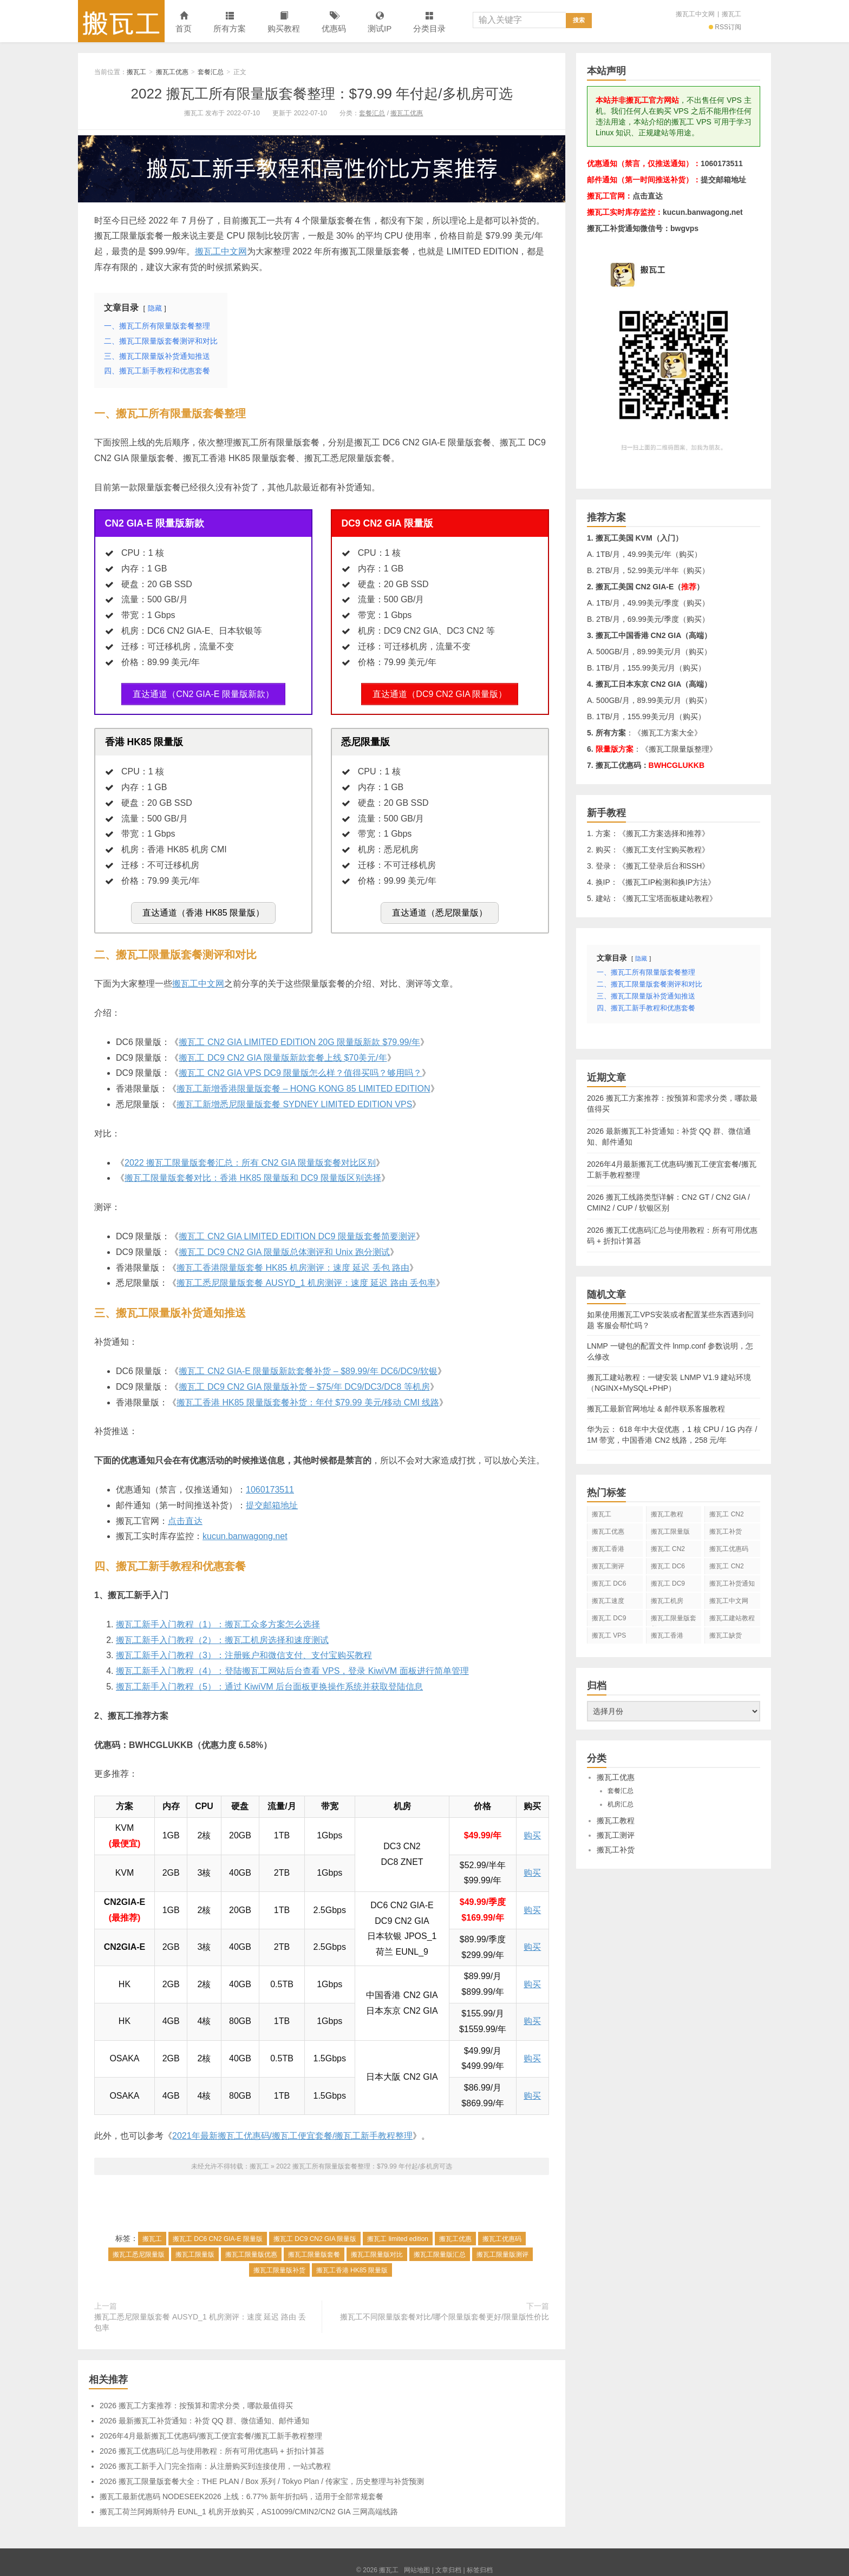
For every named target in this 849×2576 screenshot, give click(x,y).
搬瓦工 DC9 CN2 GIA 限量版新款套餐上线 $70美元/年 (283, 1052)
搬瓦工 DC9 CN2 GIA (668, 1586)
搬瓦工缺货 (725, 1635)
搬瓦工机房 (667, 1601)
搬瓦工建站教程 (732, 1618)
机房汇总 (621, 1804)
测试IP (379, 22)
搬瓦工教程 (667, 1514)
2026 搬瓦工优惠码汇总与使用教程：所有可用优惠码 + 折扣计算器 (212, 2446)
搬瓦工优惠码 (501, 2234)
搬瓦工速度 (608, 1601)
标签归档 (480, 2565)
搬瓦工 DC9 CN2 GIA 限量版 (314, 2234)
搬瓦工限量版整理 (679, 749)
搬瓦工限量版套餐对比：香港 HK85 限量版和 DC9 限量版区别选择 (253, 1173)
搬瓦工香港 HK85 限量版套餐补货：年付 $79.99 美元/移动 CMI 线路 (308, 1397)
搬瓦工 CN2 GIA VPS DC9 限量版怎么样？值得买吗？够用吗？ (300, 1068)
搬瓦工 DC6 (609, 1583)
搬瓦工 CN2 (726, 1566)
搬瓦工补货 (725, 1531)
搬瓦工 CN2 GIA (726, 1516)
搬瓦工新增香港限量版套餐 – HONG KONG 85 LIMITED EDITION (303, 1083)
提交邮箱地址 (272, 1500)
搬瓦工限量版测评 (502, 2249)
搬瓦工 (121, 21)
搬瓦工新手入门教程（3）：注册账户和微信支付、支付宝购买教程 (244, 1650)
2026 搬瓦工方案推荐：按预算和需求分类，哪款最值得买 (196, 2400)
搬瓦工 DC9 (609, 1618)
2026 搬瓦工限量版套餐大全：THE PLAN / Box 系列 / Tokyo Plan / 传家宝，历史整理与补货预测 (262, 2476)
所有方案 (229, 22)
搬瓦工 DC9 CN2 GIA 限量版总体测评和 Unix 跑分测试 (284, 1247)
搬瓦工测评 (608, 1566)
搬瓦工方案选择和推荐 (664, 833)
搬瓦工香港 (608, 1549)
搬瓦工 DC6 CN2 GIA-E (668, 1568)
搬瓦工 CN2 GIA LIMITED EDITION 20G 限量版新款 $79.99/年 (299, 1037)
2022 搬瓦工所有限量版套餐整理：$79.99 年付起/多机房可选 (321, 94)
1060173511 (270, 1484)
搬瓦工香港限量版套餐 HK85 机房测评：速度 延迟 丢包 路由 (293, 1262)
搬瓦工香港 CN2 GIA (667, 1638)
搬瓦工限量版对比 (377, 2249)
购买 (532, 1830)
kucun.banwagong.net (245, 1531)
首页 (183, 22)
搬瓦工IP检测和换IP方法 (666, 882)
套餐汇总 (211, 72)
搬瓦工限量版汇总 (440, 2249)
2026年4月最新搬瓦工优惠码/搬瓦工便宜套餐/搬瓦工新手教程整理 (211, 2431)
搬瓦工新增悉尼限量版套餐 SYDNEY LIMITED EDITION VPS (294, 1099)
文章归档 (448, 2565)
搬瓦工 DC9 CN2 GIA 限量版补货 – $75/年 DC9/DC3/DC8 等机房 (304, 1381)
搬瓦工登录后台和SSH (664, 866)
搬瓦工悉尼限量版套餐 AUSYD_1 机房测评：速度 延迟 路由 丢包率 (306, 1278)
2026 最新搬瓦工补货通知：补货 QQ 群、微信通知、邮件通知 (204, 2415)
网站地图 (417, 2565)
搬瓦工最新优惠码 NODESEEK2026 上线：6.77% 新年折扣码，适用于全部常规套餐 (241, 2491)
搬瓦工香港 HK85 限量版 (352, 2265)
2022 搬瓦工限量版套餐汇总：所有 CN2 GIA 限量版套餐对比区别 (250, 1157)
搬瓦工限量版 (194, 2249)
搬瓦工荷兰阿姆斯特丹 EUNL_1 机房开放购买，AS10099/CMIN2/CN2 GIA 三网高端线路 (249, 2506)
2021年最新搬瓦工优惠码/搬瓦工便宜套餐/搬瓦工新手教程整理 (292, 2130)
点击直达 (185, 1515)
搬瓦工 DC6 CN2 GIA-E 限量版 (218, 2234)
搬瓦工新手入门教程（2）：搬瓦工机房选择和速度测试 (222, 1635)
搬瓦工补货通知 (732, 1583)
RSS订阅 (725, 27)
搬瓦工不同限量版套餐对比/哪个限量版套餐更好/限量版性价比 (444, 2312)
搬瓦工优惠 (172, 72)
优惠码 (334, 22)
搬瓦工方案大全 (667, 732)
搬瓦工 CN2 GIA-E (668, 1551)
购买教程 (283, 22)
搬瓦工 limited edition (397, 2234)
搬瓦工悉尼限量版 (139, 2249)
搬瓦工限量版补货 (279, 2265)
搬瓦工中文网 (695, 14)
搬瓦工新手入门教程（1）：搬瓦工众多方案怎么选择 (218, 1619)
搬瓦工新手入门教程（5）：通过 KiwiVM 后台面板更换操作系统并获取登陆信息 (269, 1681)
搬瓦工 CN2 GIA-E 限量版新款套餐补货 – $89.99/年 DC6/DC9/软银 (308, 1366)
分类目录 (429, 22)
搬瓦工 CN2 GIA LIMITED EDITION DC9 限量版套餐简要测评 (297, 1231)
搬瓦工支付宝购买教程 (664, 849)
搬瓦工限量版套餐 (314, 2249)
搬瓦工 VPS (609, 1635)
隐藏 (155, 308)
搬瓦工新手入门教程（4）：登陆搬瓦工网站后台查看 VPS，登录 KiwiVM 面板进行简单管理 (292, 1666)
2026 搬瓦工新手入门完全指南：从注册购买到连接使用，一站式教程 (215, 2461)
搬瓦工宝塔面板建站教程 (667, 898)
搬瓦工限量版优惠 (251, 2249)
